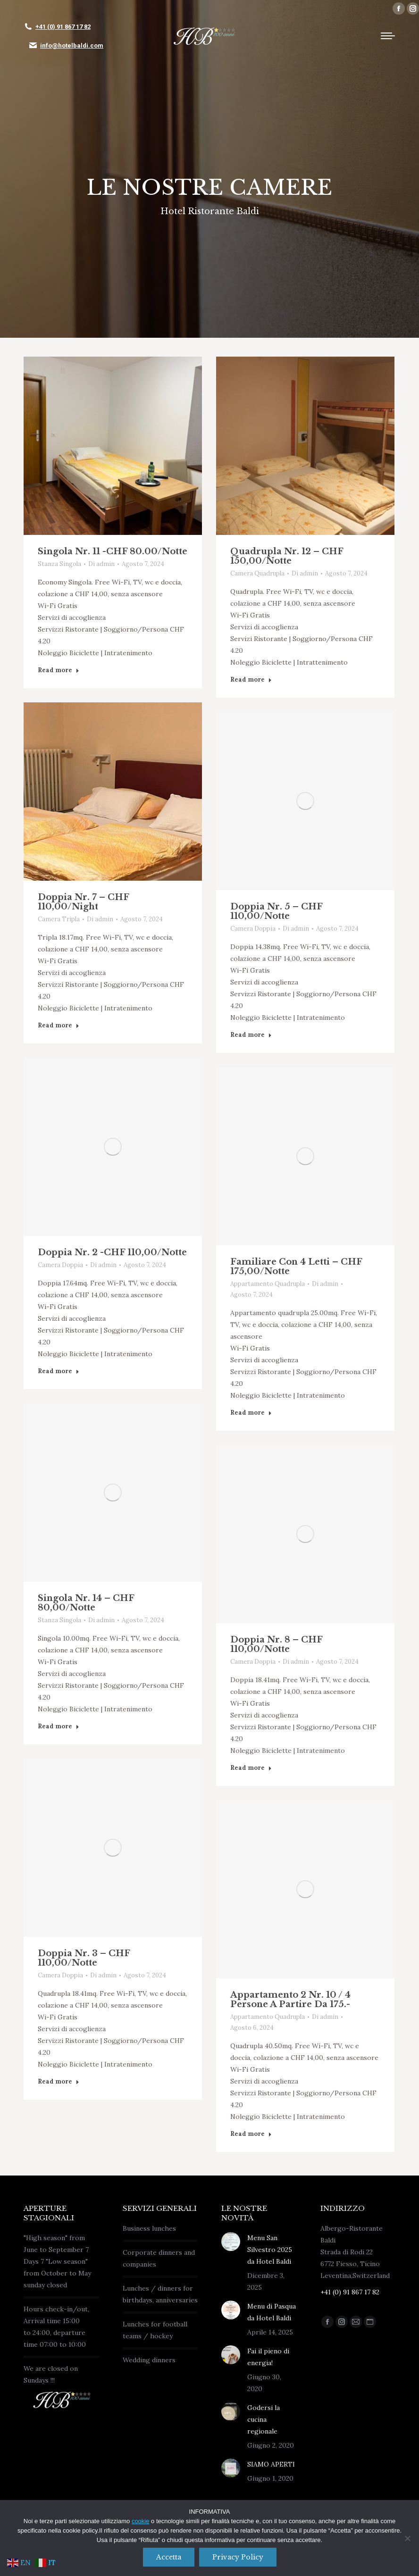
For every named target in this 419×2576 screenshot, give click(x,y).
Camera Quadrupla (257, 573)
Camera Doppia (253, 929)
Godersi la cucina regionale (263, 2419)
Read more (58, 670)
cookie (141, 2521)
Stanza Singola (59, 564)
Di (101, 564)
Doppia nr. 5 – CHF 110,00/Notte (276, 911)
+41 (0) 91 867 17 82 (63, 26)
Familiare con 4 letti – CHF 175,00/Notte (296, 1266)
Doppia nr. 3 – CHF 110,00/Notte (84, 1958)
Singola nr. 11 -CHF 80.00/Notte (112, 551)
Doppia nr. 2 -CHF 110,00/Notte (112, 1252)
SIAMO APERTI (271, 2464)
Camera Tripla (59, 919)
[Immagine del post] (230, 2241)
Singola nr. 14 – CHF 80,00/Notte (86, 1603)
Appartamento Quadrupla (267, 1284)
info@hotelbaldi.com (71, 45)
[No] (407, 2538)
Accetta (168, 2557)
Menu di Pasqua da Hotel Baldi (271, 2312)
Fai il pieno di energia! (268, 2357)
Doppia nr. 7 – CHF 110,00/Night (83, 902)
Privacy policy (237, 2557)
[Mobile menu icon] (387, 36)
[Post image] (113, 446)
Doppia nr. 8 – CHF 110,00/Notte (276, 1644)
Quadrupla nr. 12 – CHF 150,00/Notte (286, 556)
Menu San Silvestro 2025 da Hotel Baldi (269, 2250)
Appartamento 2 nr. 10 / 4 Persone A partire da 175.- (290, 1999)
